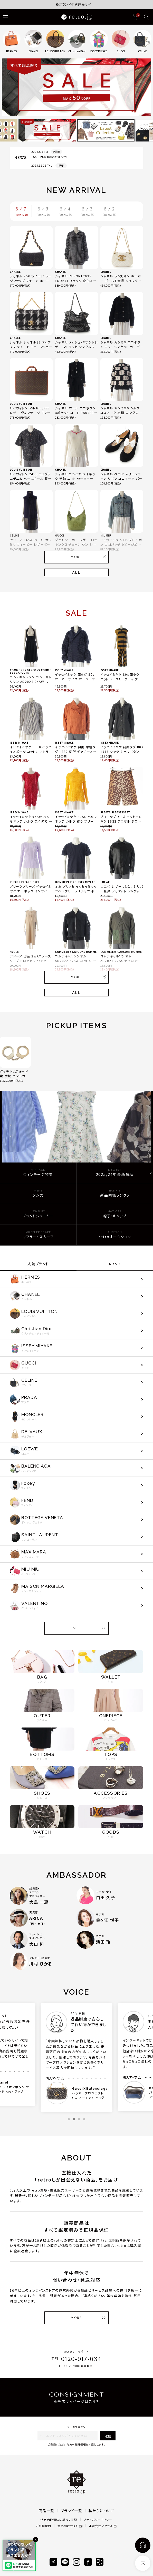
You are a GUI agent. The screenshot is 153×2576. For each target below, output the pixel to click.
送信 (108, 2436)
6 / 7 (21, 211)
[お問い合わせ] (142, 2545)
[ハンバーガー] (6, 17)
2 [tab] (74, 2119)
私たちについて (101, 2510)
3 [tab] (79, 2119)
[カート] (135, 17)
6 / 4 (65, 211)
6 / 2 (109, 211)
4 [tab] (84, 2119)
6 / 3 (87, 211)
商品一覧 (46, 2510)
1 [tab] (69, 2119)
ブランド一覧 (71, 2510)
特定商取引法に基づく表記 (59, 2520)
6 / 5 (43, 211)
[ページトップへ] (142, 2563)
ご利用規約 (43, 2526)
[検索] (146, 17)
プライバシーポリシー (98, 2520)
